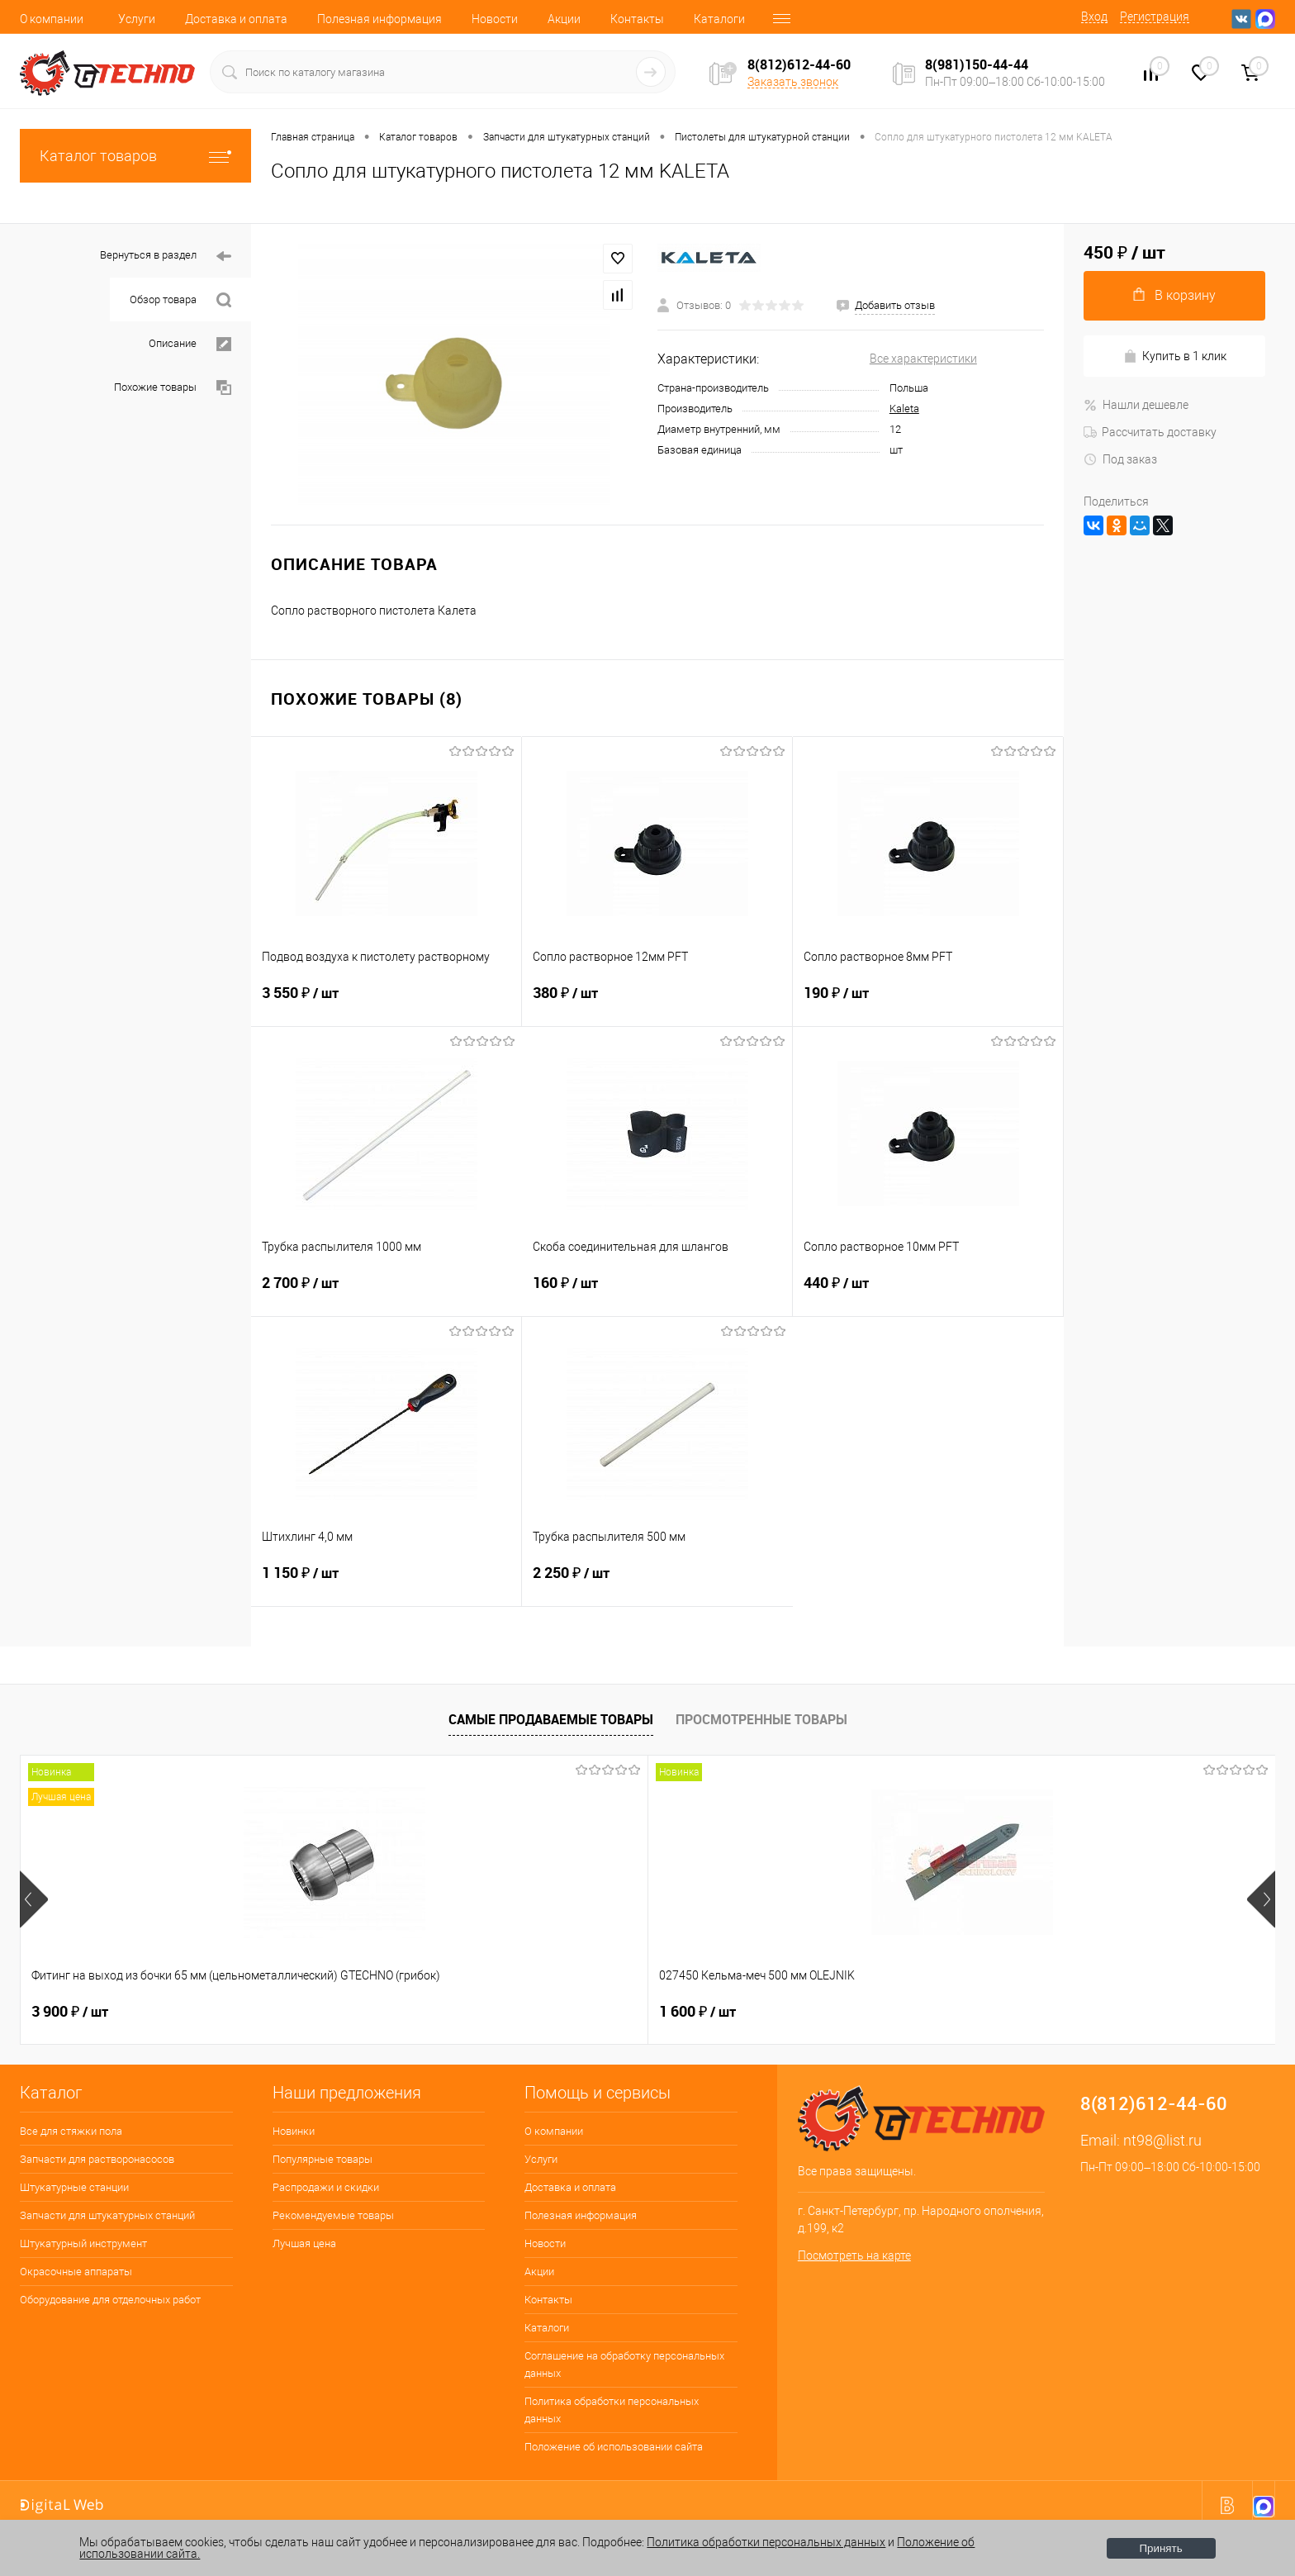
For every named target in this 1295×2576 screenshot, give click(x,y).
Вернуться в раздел (165, 256)
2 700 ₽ (386, 1293)
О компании (51, 19)
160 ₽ (657, 1293)
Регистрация (1154, 16)
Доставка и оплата (236, 19)
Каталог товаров (135, 156)
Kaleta (904, 408)
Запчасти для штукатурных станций (107, 2215)
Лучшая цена (304, 2243)
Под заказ (1120, 459)
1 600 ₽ (320, 2012)
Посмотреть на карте (854, 2255)
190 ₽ (928, 1003)
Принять (1161, 2548)
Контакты (637, 19)
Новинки (294, 2131)
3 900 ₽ (69, 2012)
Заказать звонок (792, 81)
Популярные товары (322, 2159)
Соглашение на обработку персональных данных (624, 2364)
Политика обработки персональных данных (611, 2410)
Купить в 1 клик (1174, 356)
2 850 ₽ (1074, 2012)
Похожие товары (172, 388)
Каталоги (719, 19)
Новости (495, 19)
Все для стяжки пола (71, 2131)
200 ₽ (566, 2012)
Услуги (136, 19)
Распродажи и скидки (326, 2187)
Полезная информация (379, 19)
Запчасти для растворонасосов (97, 2159)
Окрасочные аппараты (76, 2271)
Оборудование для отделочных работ (110, 2299)
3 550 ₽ (386, 1003)
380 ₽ (657, 1003)
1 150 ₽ (386, 1583)
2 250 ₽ (657, 1583)
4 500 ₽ (823, 2012)
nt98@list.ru (1162, 2140)
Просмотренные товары (761, 1719)
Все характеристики (923, 358)
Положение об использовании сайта (613, 2447)
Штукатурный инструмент (83, 2243)
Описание (190, 344)
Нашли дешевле (1136, 404)
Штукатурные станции (74, 2187)
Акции (564, 19)
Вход (1094, 16)
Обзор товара (180, 300)
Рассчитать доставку (1150, 432)
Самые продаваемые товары (550, 1719)
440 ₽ (928, 1293)
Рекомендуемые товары (333, 2215)
